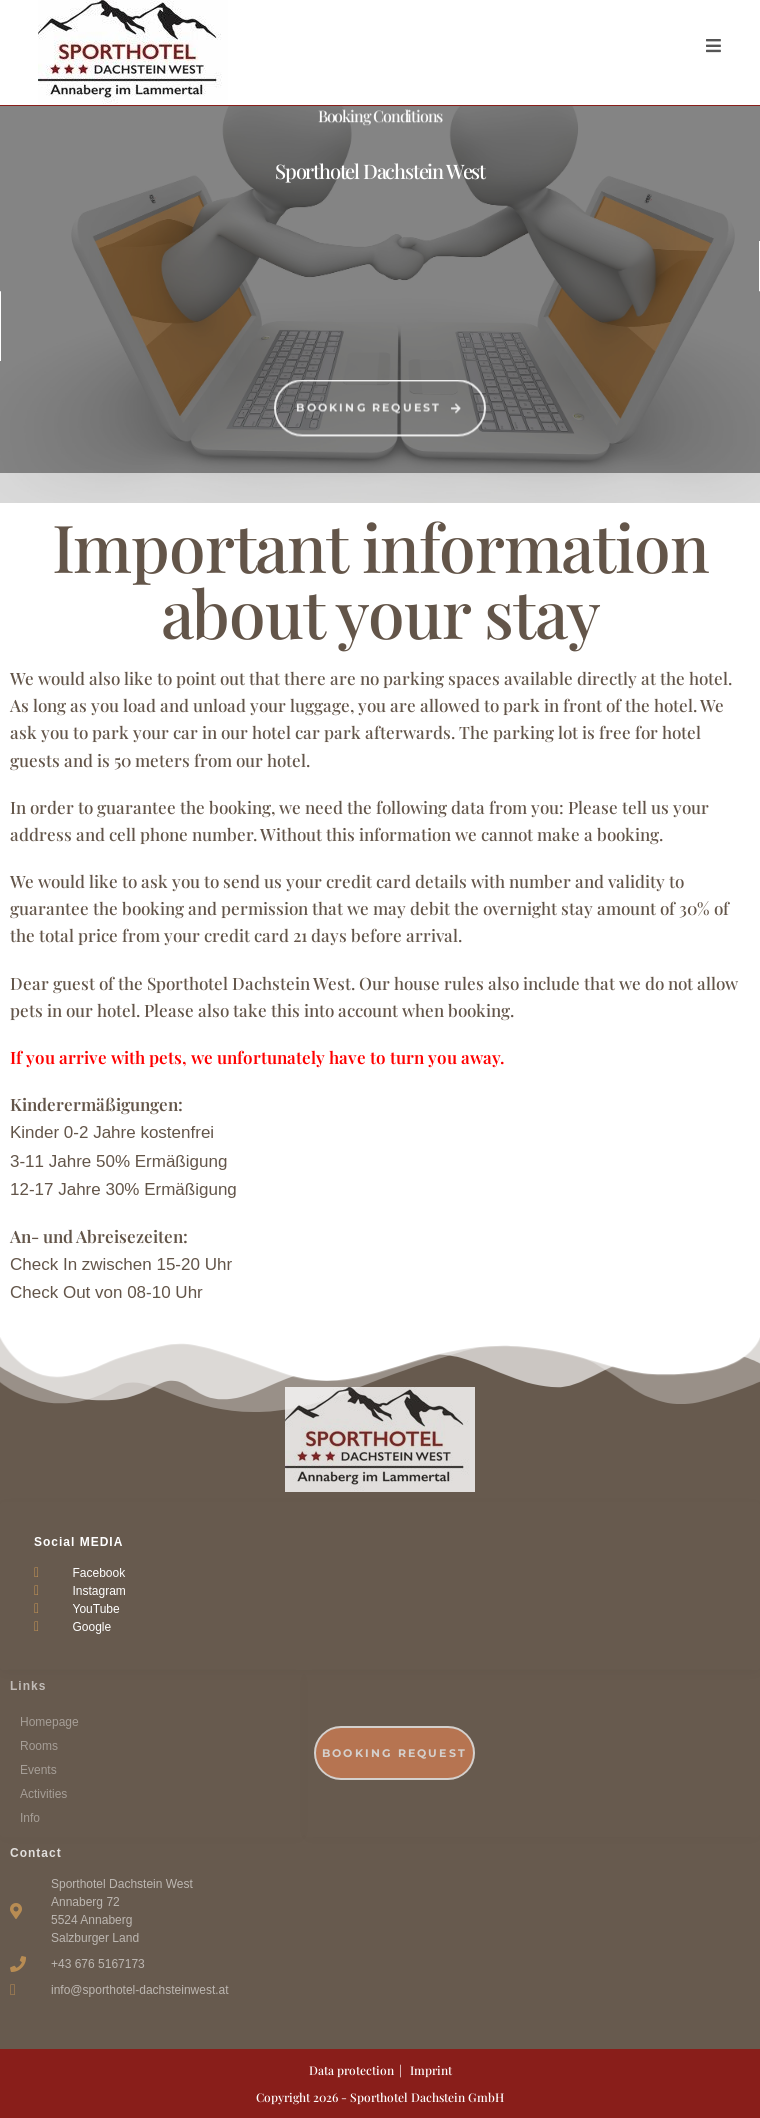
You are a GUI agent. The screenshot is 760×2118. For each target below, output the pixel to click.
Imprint (431, 2070)
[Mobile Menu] (714, 45)
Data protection (351, 2070)
